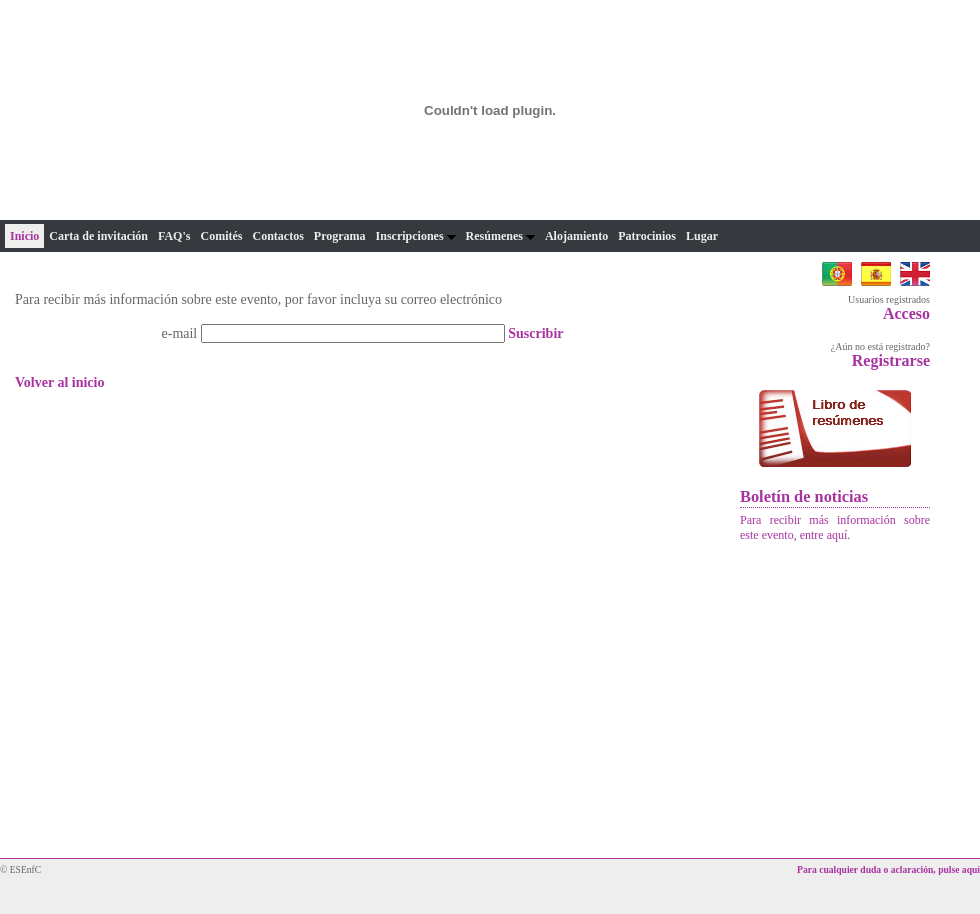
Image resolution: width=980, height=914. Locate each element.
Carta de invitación (98, 236)
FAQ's (174, 236)
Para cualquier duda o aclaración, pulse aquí (888, 869)
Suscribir (535, 333)
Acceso (906, 313)
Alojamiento (576, 236)
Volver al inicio (59, 382)
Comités (221, 236)
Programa (340, 236)
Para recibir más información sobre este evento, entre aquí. (835, 527)
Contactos (277, 236)
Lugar (702, 236)
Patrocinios (647, 236)
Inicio (24, 236)
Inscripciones (416, 236)
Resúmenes (500, 236)
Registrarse (891, 360)
